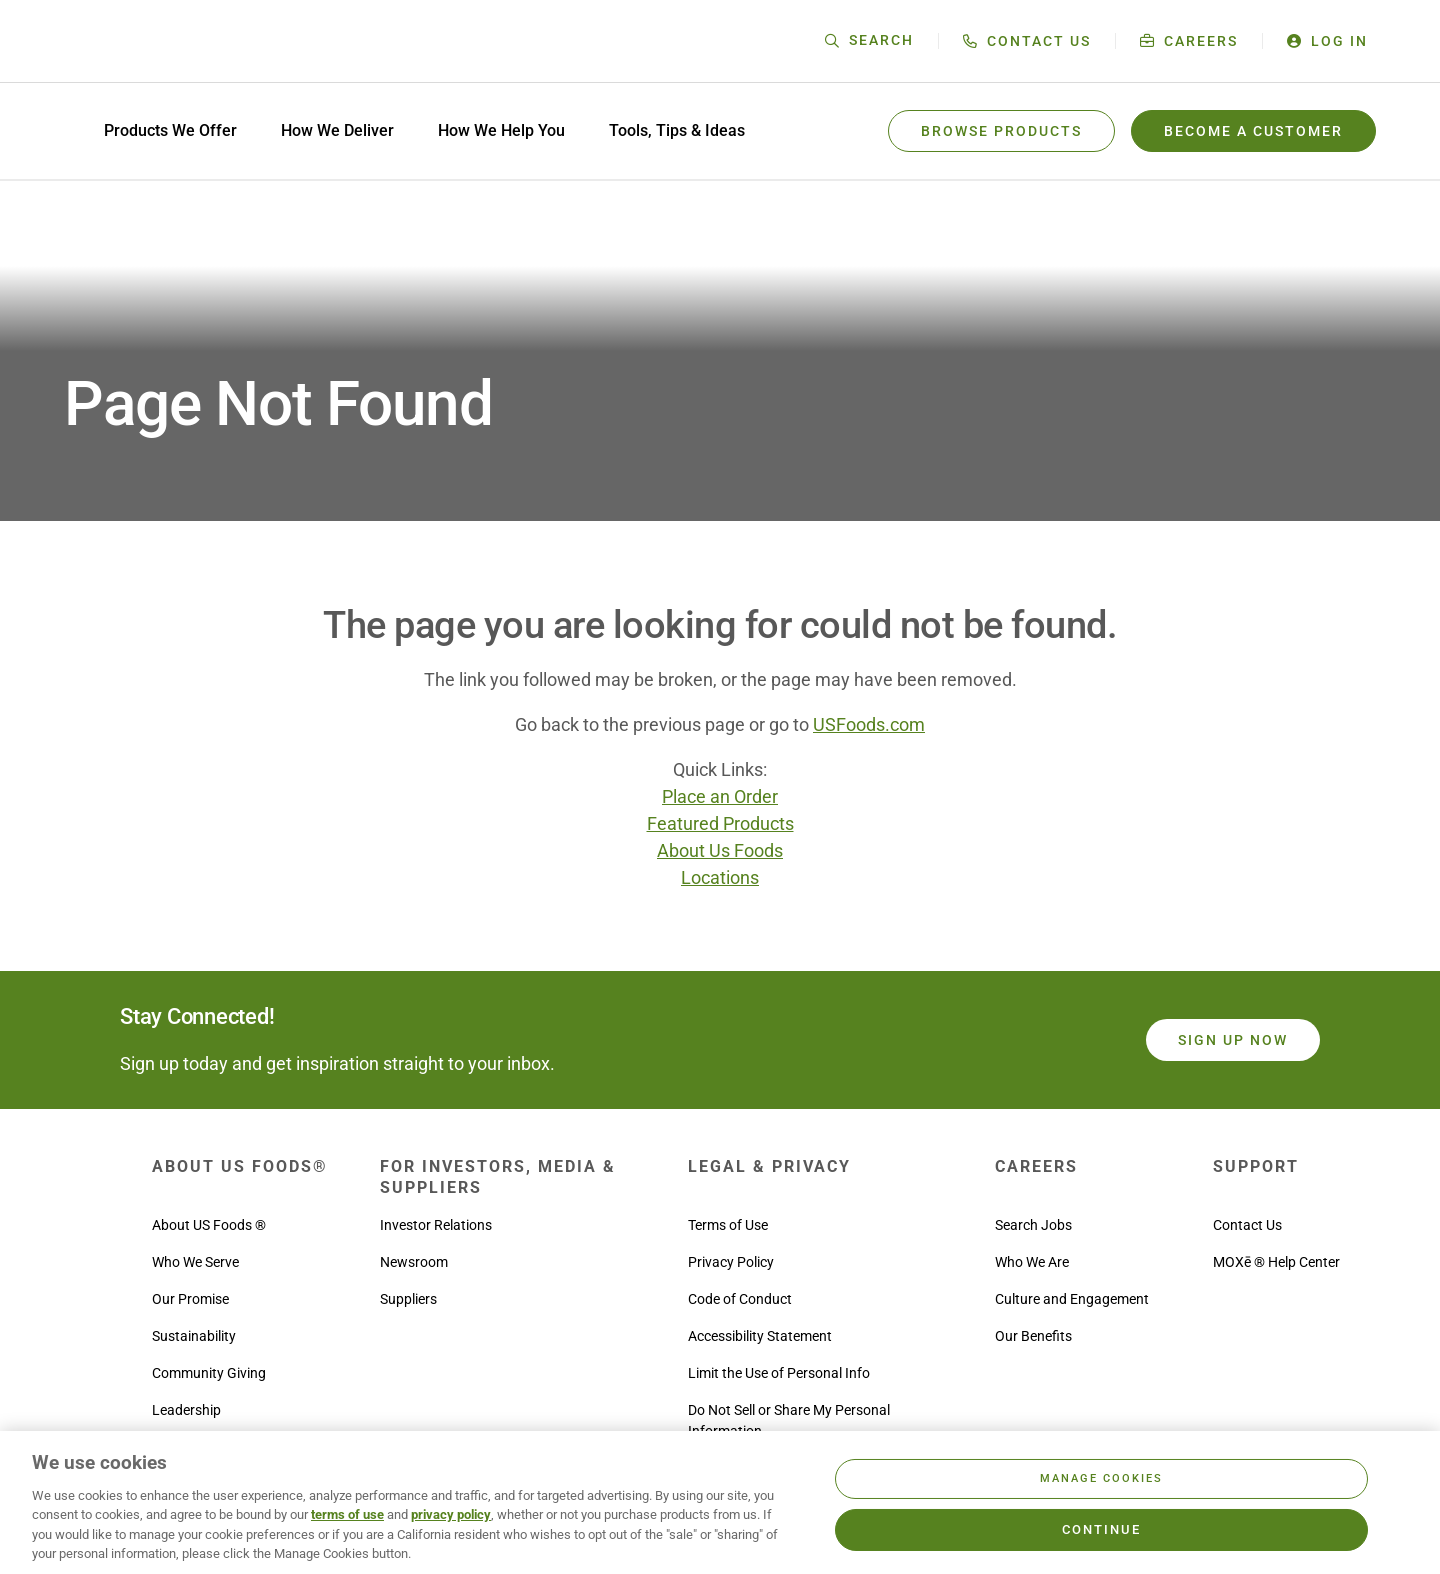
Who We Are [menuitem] (1032, 1262)
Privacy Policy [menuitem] (731, 1262)
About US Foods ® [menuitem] (209, 1225)
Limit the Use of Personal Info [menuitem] (779, 1373)
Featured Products (720, 823)
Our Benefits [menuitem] (1033, 1336)
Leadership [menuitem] (186, 1410)
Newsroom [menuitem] (414, 1262)
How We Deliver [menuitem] (337, 130)
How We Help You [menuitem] (501, 130)
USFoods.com (869, 724)
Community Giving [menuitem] (209, 1373)
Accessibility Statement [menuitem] (760, 1336)
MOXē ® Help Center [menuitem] (1276, 1262)
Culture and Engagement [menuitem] (1072, 1299)
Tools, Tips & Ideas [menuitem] (677, 130)
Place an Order (720, 796)
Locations (720, 877)
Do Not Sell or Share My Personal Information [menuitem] (789, 1420)
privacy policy (451, 1514)
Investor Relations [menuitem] (436, 1225)
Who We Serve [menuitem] (195, 1262)
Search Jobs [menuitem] (1033, 1225)
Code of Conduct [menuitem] (740, 1299)
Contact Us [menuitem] (1247, 1225)
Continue (1101, 1529)
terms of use (347, 1514)
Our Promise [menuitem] (190, 1299)
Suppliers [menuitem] (408, 1299)
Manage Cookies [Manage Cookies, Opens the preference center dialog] (1101, 1478)
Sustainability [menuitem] (194, 1336)
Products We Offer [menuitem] (170, 130)
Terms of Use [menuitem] (728, 1225)
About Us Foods (720, 850)
